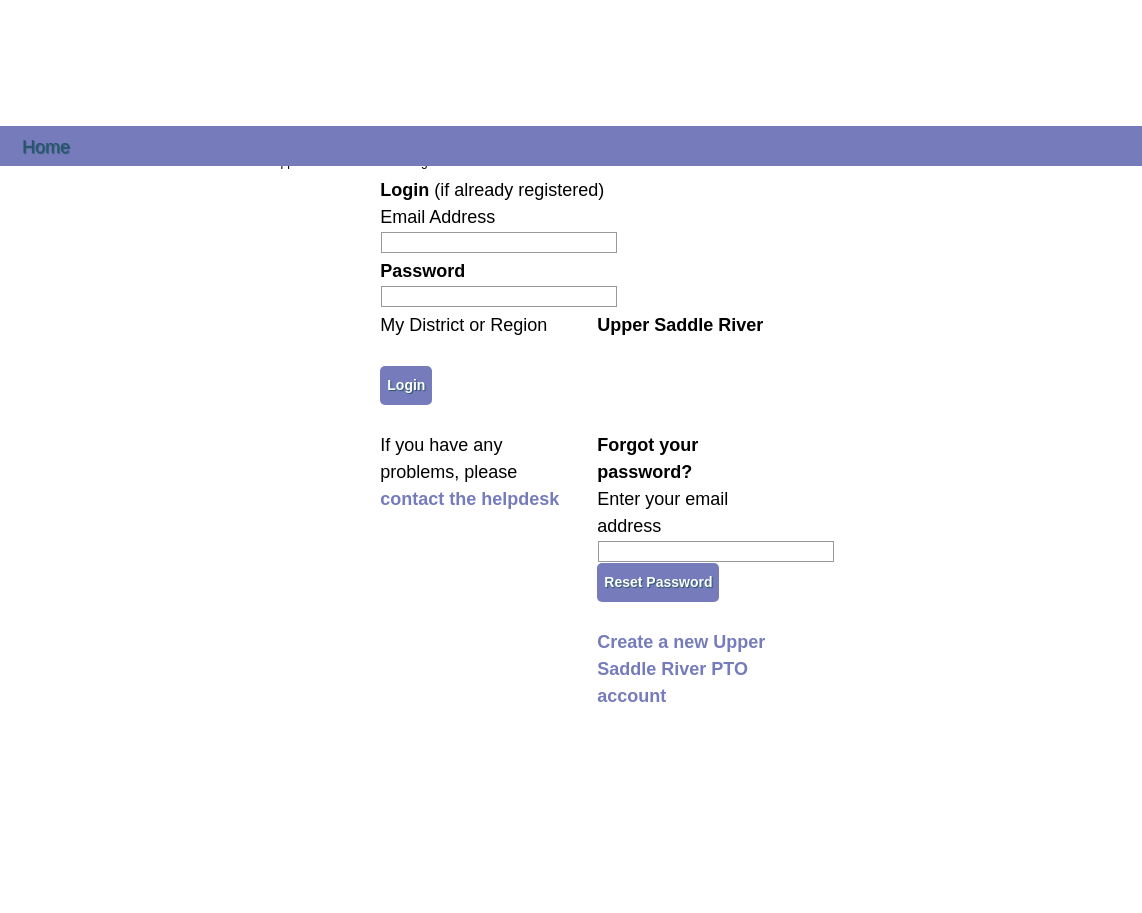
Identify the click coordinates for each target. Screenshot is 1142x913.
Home (46, 145)
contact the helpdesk (469, 499)
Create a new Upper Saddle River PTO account (681, 669)
